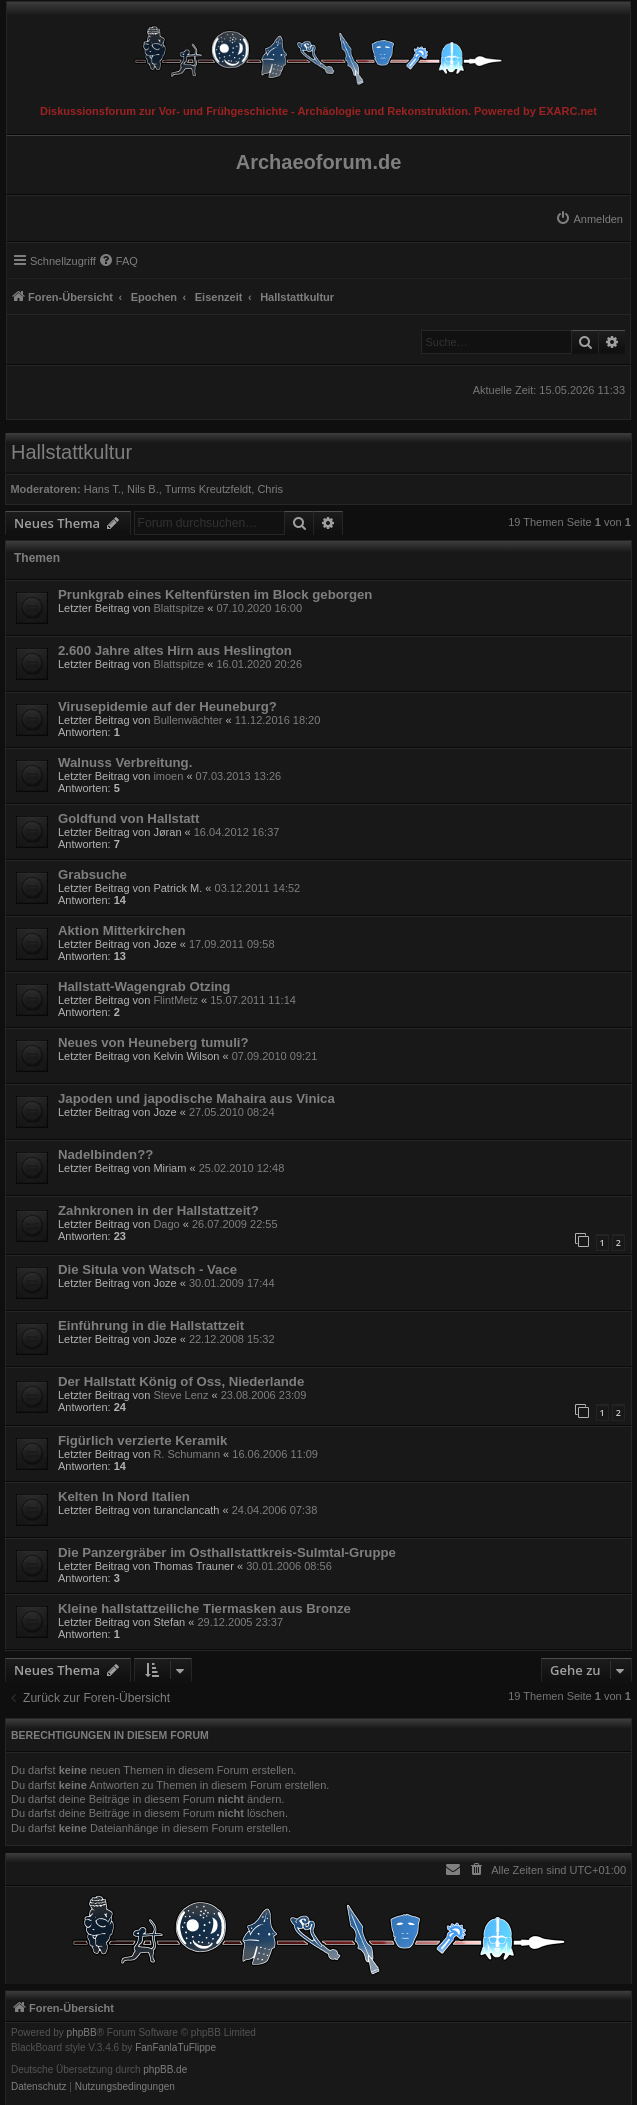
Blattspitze (178, 608)
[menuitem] (589, 219)
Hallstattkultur (71, 452)
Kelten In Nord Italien (124, 1496)
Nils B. (143, 489)
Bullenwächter (187, 720)
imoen (168, 776)
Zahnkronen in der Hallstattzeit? (158, 1210)
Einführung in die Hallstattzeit (151, 1325)
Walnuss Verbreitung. (125, 762)
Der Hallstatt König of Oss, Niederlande (181, 1381)
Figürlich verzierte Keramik (142, 1440)
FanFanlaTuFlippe (175, 2048)
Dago (166, 1224)
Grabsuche (92, 874)
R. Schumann (186, 1454)
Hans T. (102, 489)
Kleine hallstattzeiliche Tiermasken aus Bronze (204, 1608)
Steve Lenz (180, 1395)
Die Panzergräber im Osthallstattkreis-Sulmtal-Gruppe (227, 1552)
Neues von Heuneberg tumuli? (153, 1042)
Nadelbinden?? (105, 1154)
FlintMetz (175, 1000)
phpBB (82, 2033)
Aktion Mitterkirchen (122, 930)
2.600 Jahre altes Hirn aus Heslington (175, 650)
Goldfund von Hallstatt (128, 818)
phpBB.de (165, 2070)
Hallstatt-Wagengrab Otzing (144, 986)
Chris (270, 489)
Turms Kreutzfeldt (208, 489)
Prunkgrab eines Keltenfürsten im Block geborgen (215, 594)
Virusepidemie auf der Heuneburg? (167, 706)
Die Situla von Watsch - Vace (147, 1269)
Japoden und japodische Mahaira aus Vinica (196, 1098)
